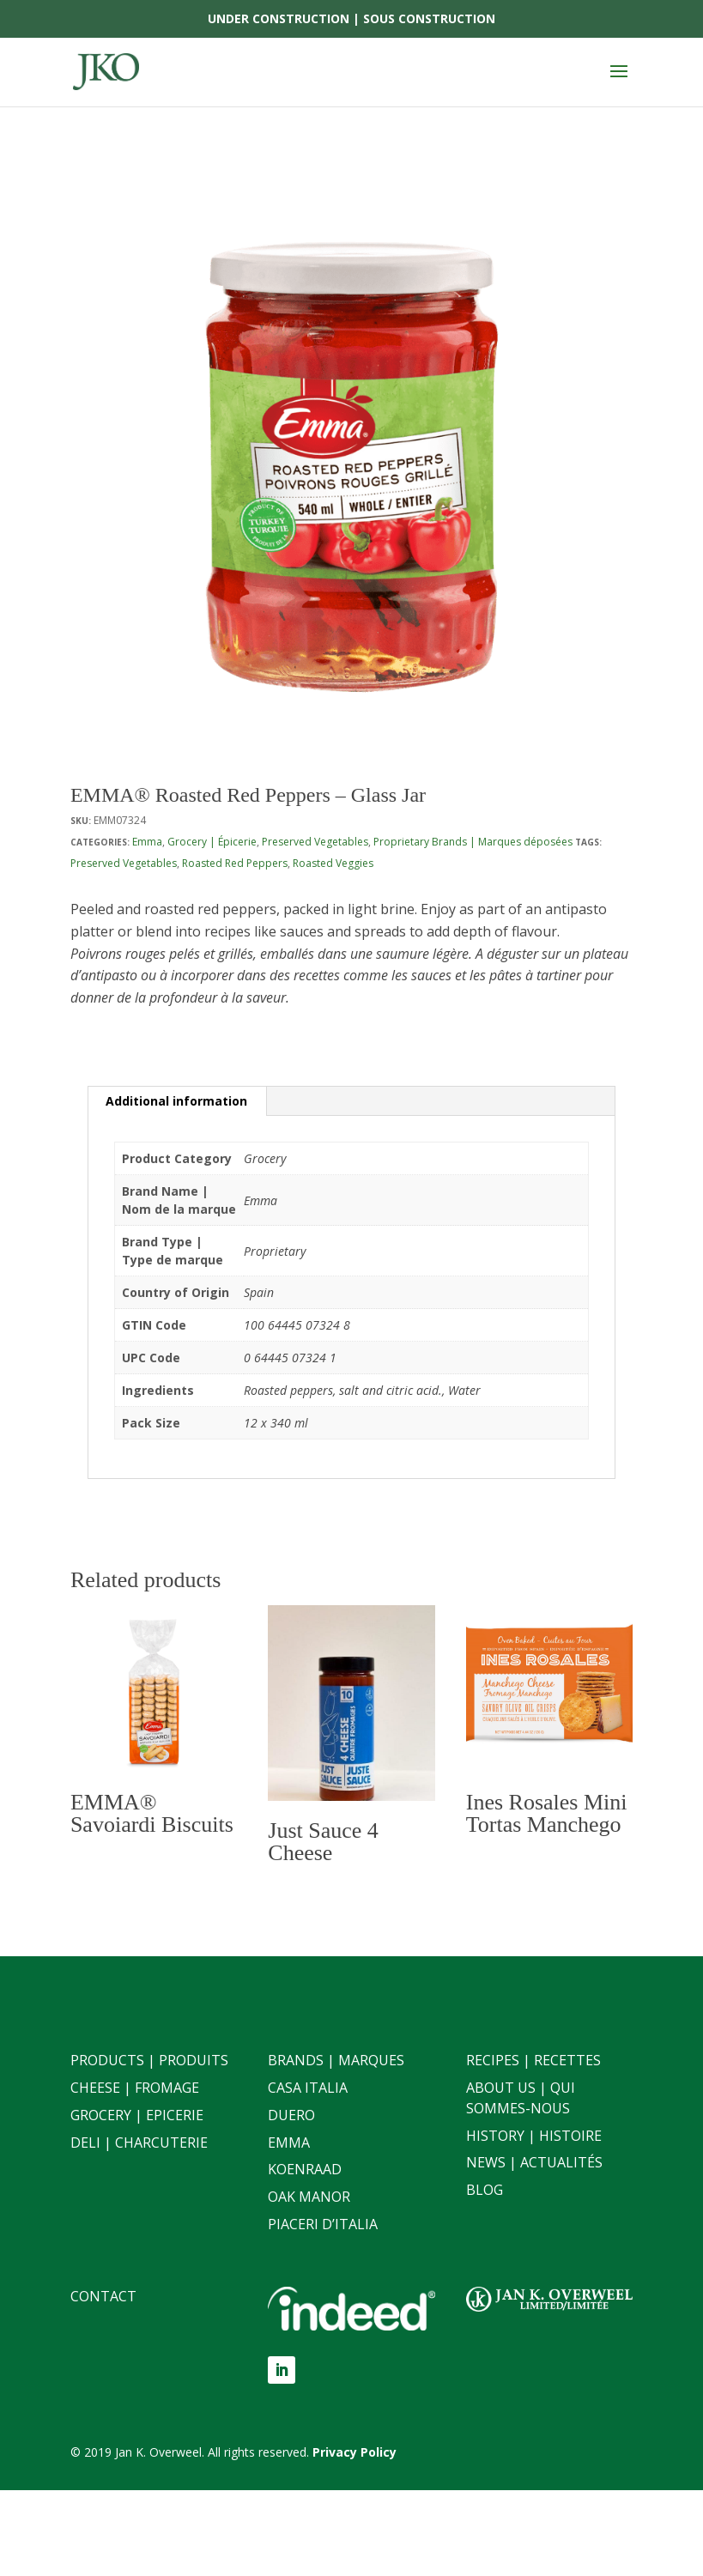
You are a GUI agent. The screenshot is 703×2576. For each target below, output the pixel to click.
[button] (619, 82)
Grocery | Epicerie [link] (136, 2115)
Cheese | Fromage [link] (134, 2087)
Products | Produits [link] (149, 2060)
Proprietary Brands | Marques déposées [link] (473, 841)
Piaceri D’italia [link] (323, 2224)
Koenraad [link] (305, 2169)
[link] (106, 70)
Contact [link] (103, 2296)
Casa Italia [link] (308, 2087)
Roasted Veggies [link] (333, 863)
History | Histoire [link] (534, 2135)
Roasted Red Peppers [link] (235, 863)
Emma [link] (147, 841)
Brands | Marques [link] (336, 2060)
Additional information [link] (176, 1101)
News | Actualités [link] (534, 2162)
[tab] (177, 1101)
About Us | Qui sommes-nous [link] (520, 2098)
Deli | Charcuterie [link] (139, 2142)
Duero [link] (291, 2115)
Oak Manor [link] (309, 2196)
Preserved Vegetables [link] (315, 841)
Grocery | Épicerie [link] (212, 841)
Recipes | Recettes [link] (533, 2060)
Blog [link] (484, 2189)
